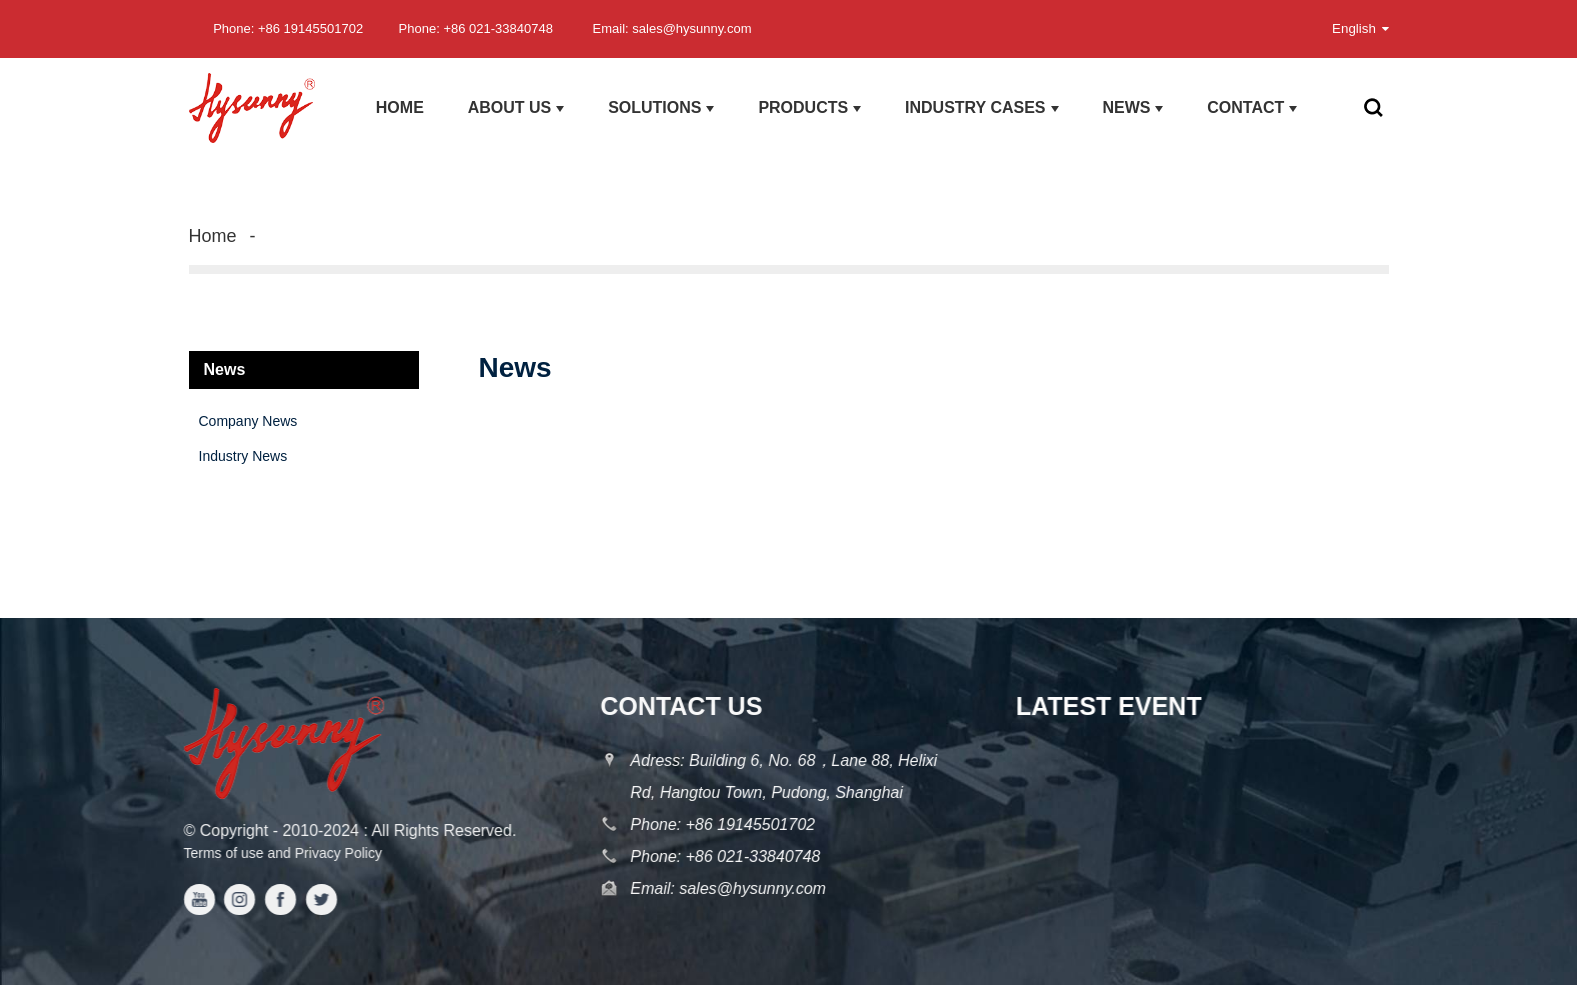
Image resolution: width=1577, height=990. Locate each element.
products (809, 108)
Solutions (661, 108)
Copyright (225, 830)
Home (400, 107)
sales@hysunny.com (746, 888)
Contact (1252, 108)
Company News (248, 421)
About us (516, 108)
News (1132, 108)
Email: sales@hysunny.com (672, 28)
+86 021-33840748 (748, 856)
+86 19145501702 (745, 824)
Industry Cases (981, 108)
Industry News (243, 456)
